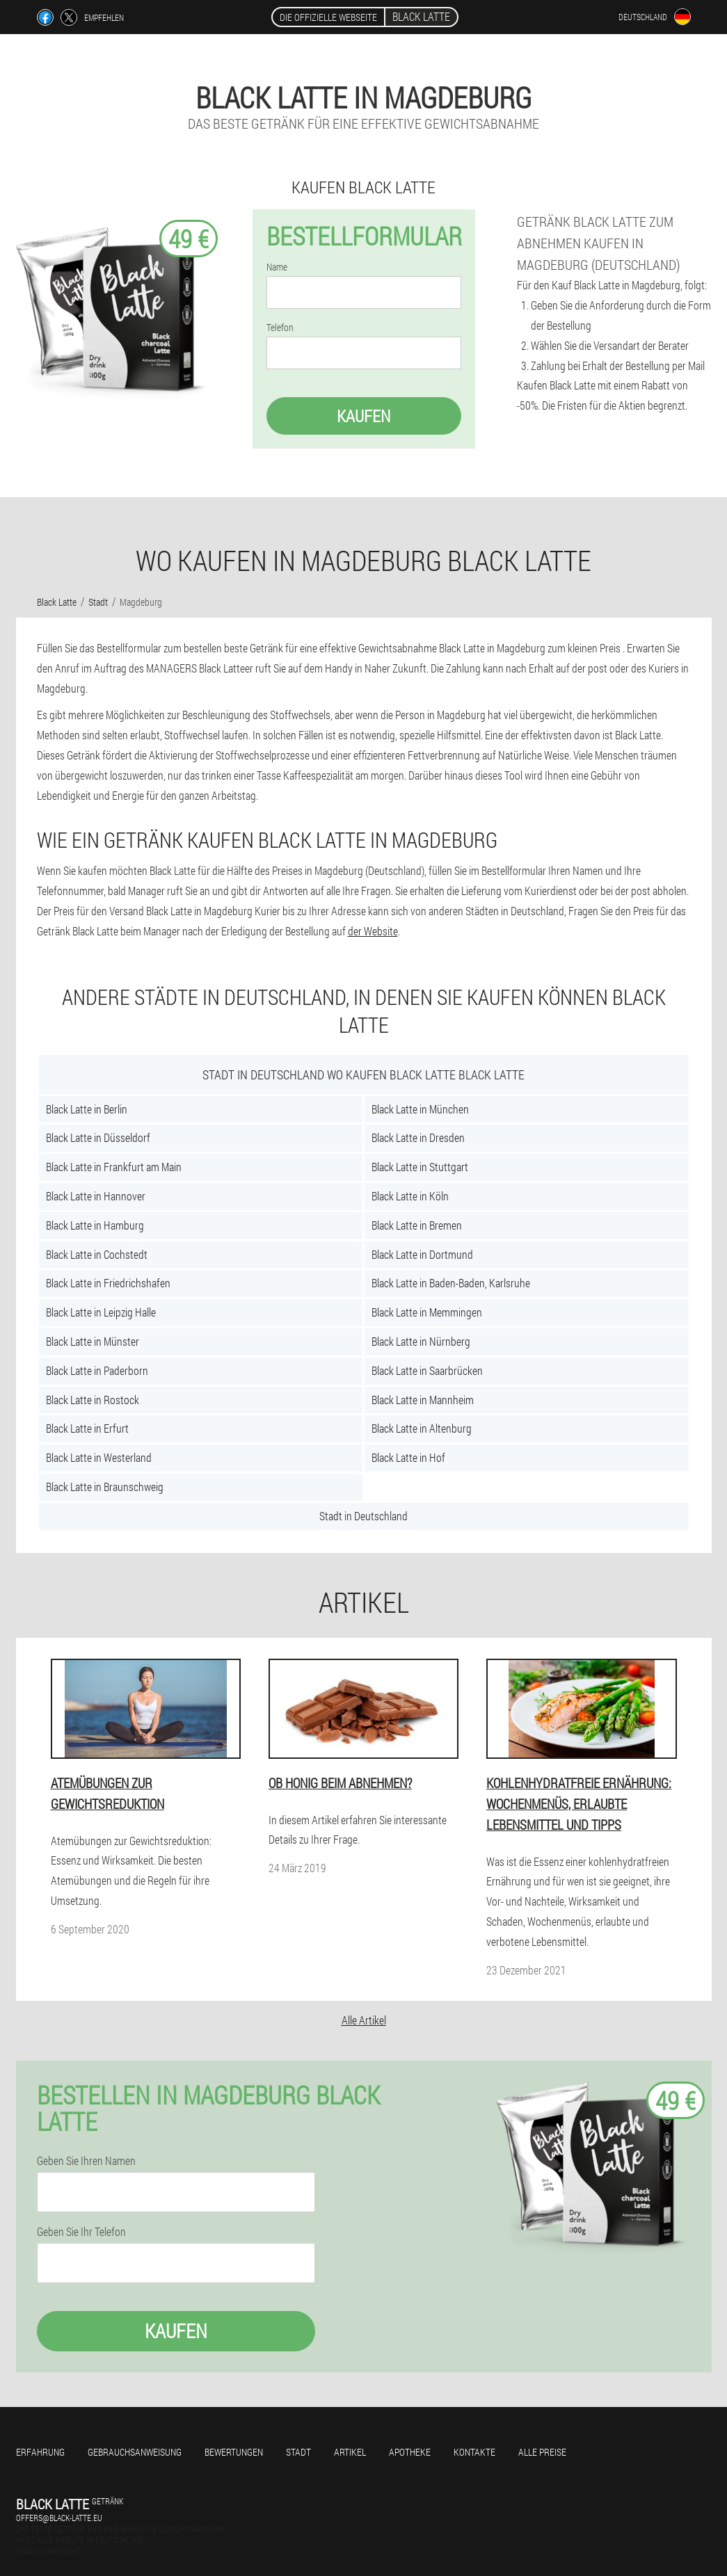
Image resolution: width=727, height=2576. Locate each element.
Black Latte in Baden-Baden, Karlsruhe (451, 1282)
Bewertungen (234, 2451)
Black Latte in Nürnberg (421, 1341)
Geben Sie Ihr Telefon (81, 2231)
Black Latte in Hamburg (95, 1225)
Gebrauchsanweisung (135, 2451)
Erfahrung (40, 2451)
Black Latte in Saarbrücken (427, 1370)
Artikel (350, 2451)
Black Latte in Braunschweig (104, 1486)
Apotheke (410, 2451)
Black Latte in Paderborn (97, 1370)
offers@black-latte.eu (59, 2517)
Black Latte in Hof (408, 1457)
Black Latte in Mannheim (423, 1399)
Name (276, 267)
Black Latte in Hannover (95, 1196)
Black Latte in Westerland (99, 1457)
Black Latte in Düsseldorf (98, 1137)
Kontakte (474, 2451)
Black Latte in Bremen (417, 1225)
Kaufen (363, 416)
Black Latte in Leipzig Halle (101, 1312)
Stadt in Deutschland (363, 1515)
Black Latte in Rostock (92, 1399)
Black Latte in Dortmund (422, 1254)
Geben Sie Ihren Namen (86, 2160)
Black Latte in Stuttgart (420, 1166)
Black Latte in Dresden (418, 1137)
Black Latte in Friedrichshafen (108, 1282)
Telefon (280, 327)
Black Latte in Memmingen (427, 1312)
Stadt (298, 2451)
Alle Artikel (364, 2020)
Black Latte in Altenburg (422, 1428)
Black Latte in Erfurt (87, 1428)
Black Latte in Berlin (86, 1109)
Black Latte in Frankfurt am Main (114, 1166)
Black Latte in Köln (410, 1196)
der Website (373, 931)
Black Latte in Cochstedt (96, 1254)
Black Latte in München (420, 1109)
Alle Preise (542, 2451)
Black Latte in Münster (92, 1341)
